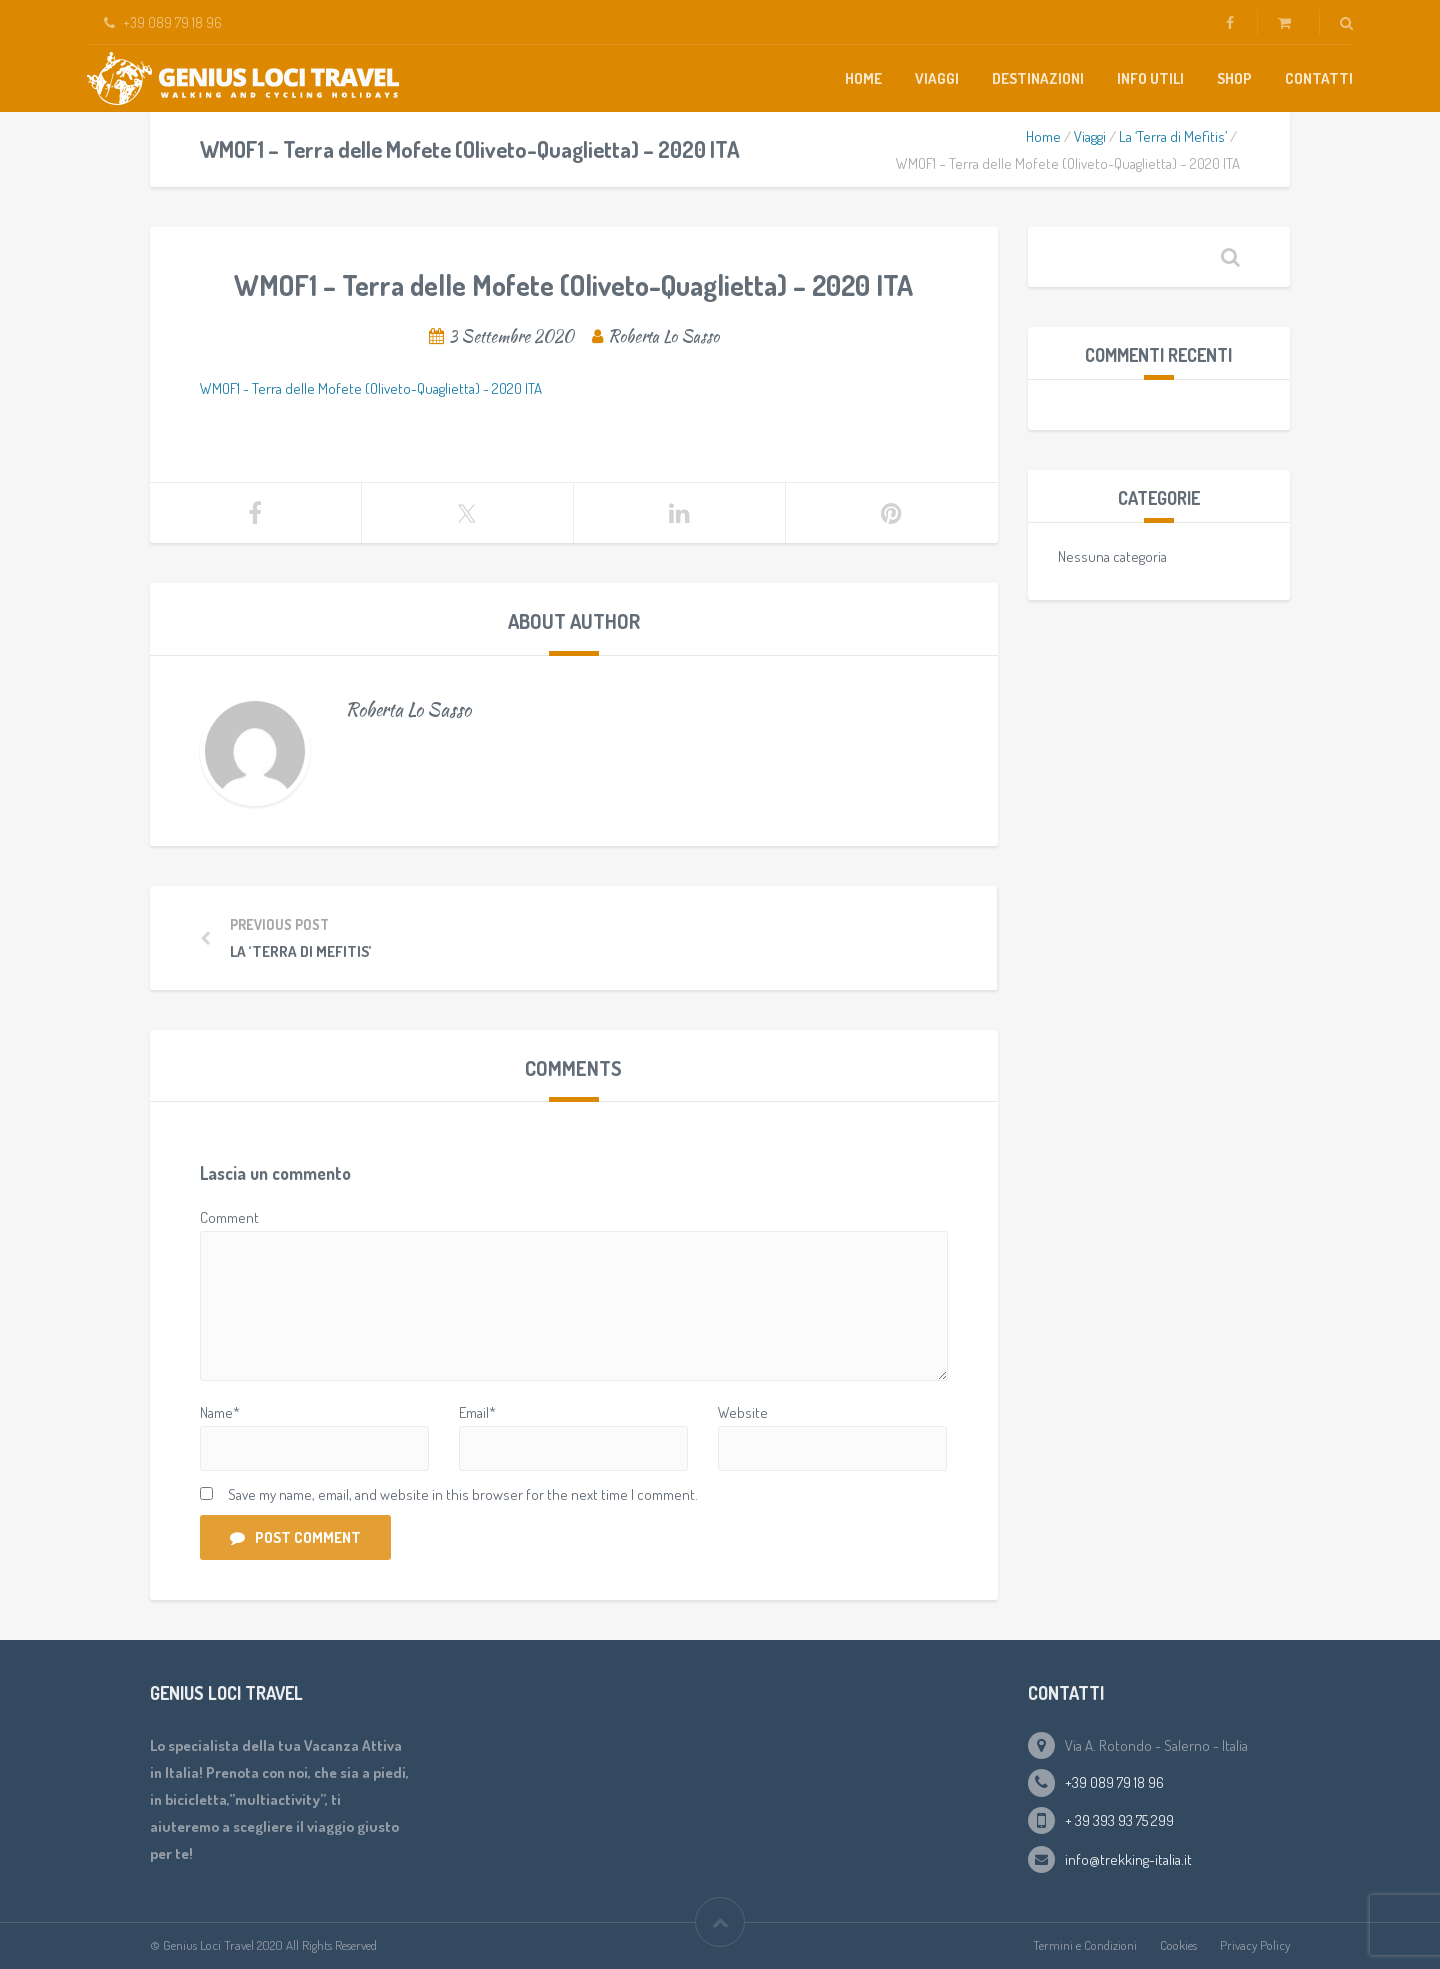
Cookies (1178, 1945)
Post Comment (295, 1537)
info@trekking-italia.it (1128, 1859)
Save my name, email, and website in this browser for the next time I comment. (463, 1494)
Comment (229, 1217)
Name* (220, 1412)
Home (863, 78)
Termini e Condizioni (1085, 1945)
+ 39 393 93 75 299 (1119, 1820)
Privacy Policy (1255, 1945)
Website (743, 1412)
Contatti (1319, 78)
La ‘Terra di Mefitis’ (1173, 136)
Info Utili (1150, 78)
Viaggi (937, 78)
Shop (1234, 78)
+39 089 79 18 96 (1114, 1782)
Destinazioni (1038, 78)
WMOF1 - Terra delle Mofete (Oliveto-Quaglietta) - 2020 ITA (371, 388)
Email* (477, 1412)
